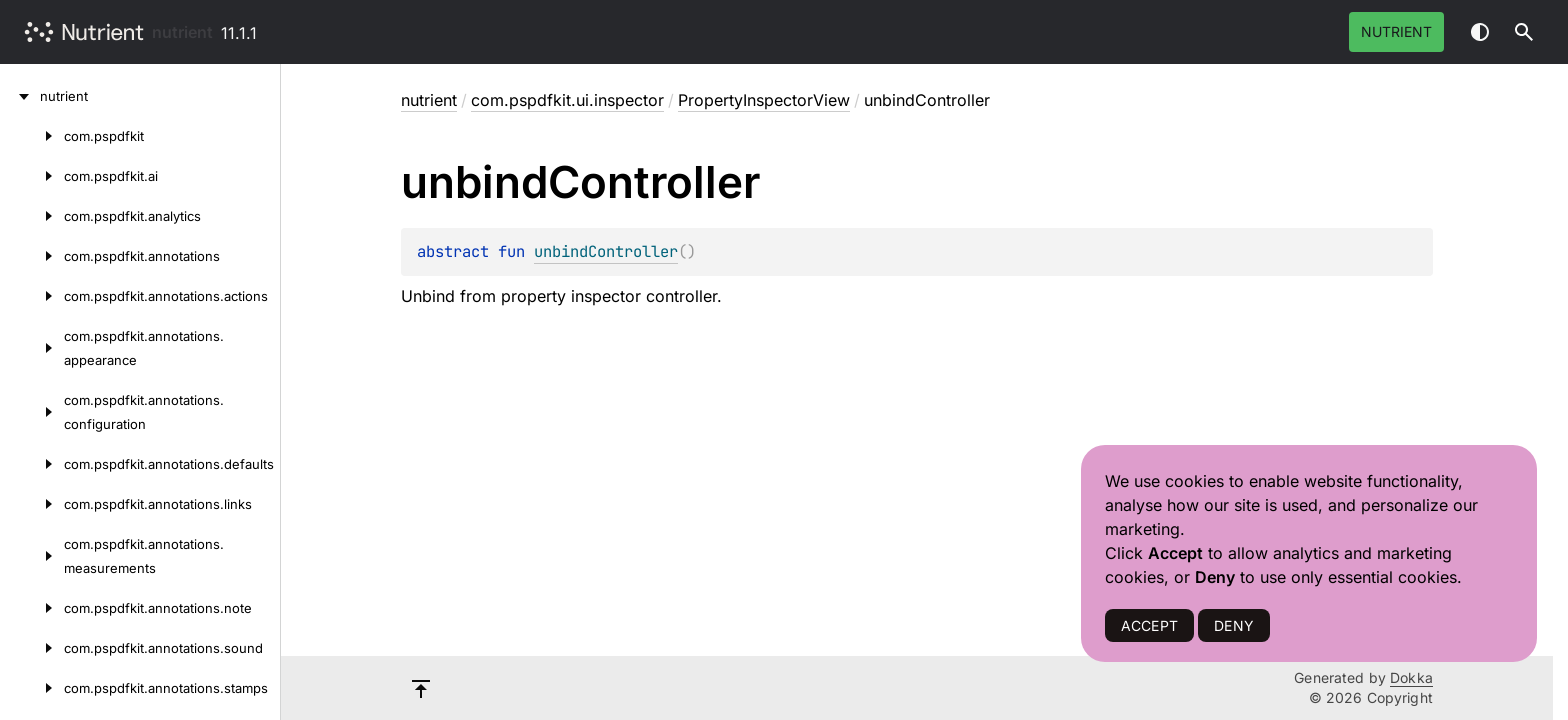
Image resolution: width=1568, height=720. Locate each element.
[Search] (1524, 32)
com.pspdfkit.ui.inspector (567, 100)
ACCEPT (1149, 625)
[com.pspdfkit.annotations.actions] (32, 296)
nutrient (182, 32)
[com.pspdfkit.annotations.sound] (32, 648)
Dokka (1411, 677)
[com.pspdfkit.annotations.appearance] (32, 348)
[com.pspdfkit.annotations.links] (32, 504)
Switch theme (1480, 32)
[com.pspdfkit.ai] (32, 176)
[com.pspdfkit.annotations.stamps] (32, 688)
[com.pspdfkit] (32, 136)
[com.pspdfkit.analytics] (32, 216)
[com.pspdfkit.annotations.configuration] (32, 412)
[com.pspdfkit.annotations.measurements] (32, 556)
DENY (1234, 625)
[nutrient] (20, 96)
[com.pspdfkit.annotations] (32, 256)
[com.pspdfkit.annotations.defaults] (32, 464)
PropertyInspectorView (764, 100)
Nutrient (1396, 31)
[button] (1524, 32)
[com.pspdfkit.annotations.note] (32, 608)
